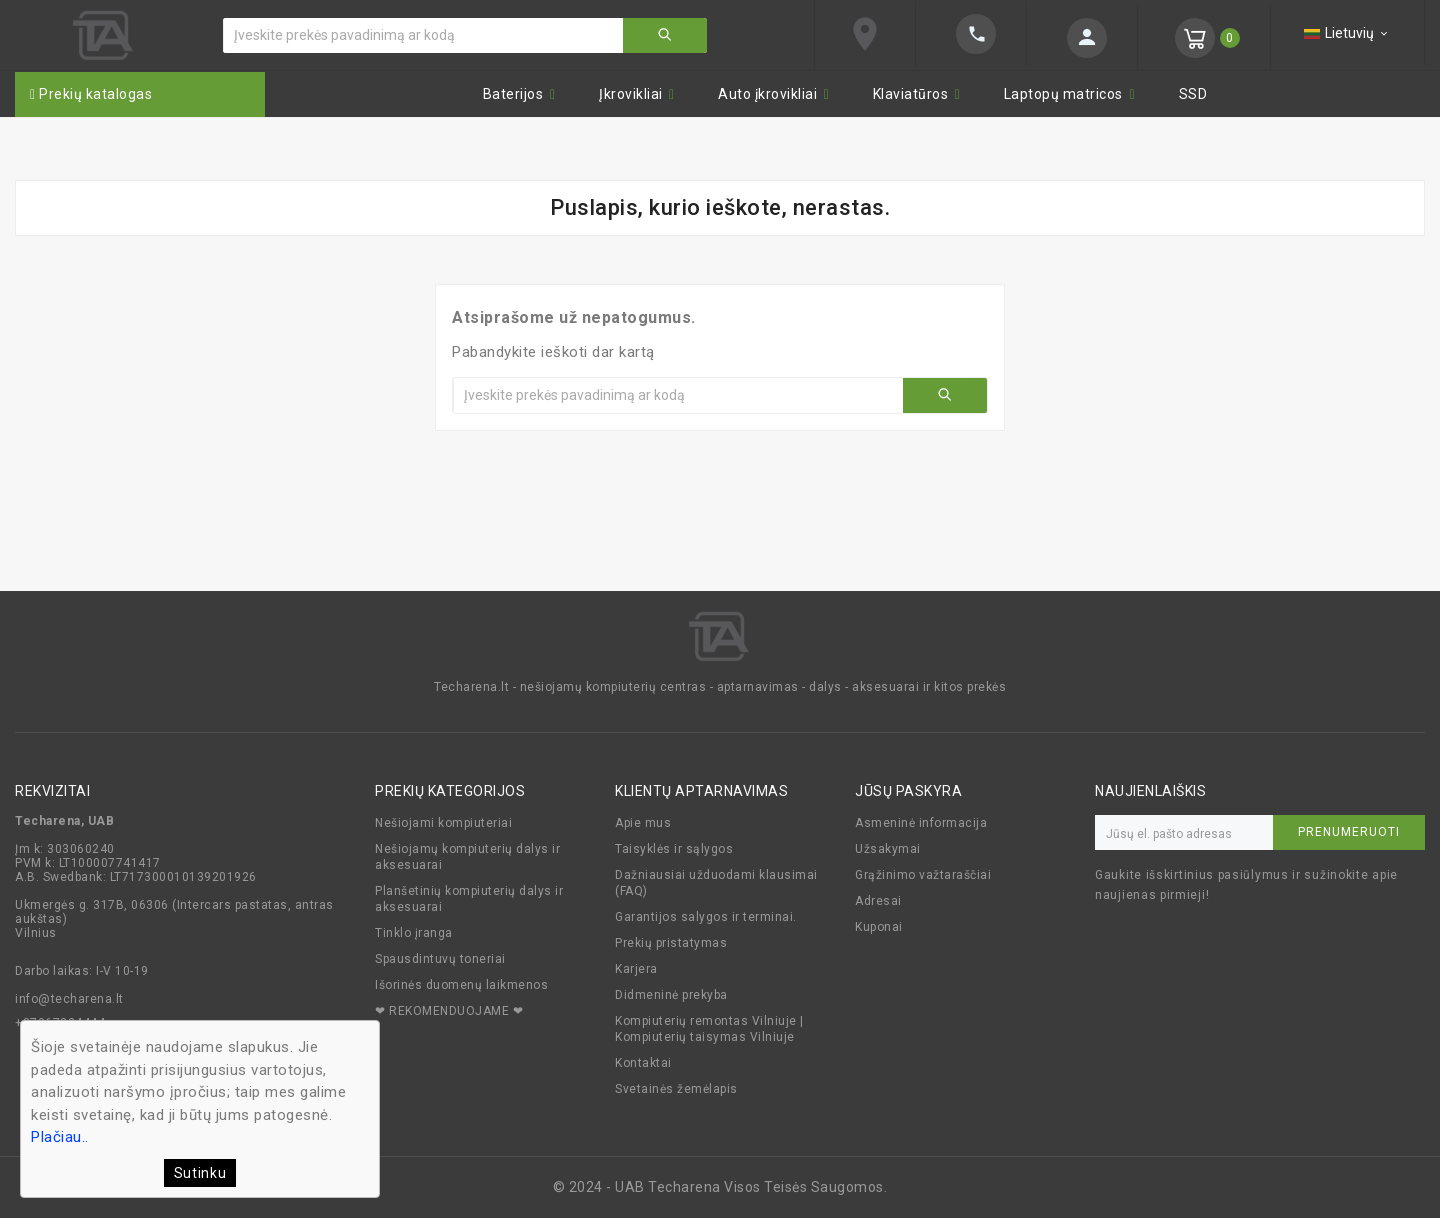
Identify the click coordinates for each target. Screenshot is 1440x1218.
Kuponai (879, 927)
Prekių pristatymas (671, 943)
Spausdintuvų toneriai (440, 959)
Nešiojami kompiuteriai (443, 823)
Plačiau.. (60, 1137)
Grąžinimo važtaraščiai (923, 875)
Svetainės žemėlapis (676, 1089)
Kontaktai (643, 1063)
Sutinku (200, 1173)
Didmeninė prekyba (671, 995)
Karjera (636, 969)
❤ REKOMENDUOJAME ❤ (449, 1011)
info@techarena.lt (69, 999)
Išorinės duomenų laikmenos (461, 985)
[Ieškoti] (423, 35)
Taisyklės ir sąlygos (674, 849)
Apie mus (643, 823)
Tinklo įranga (414, 933)
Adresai (878, 901)
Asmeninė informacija (921, 823)
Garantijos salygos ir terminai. (706, 917)
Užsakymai (888, 849)
